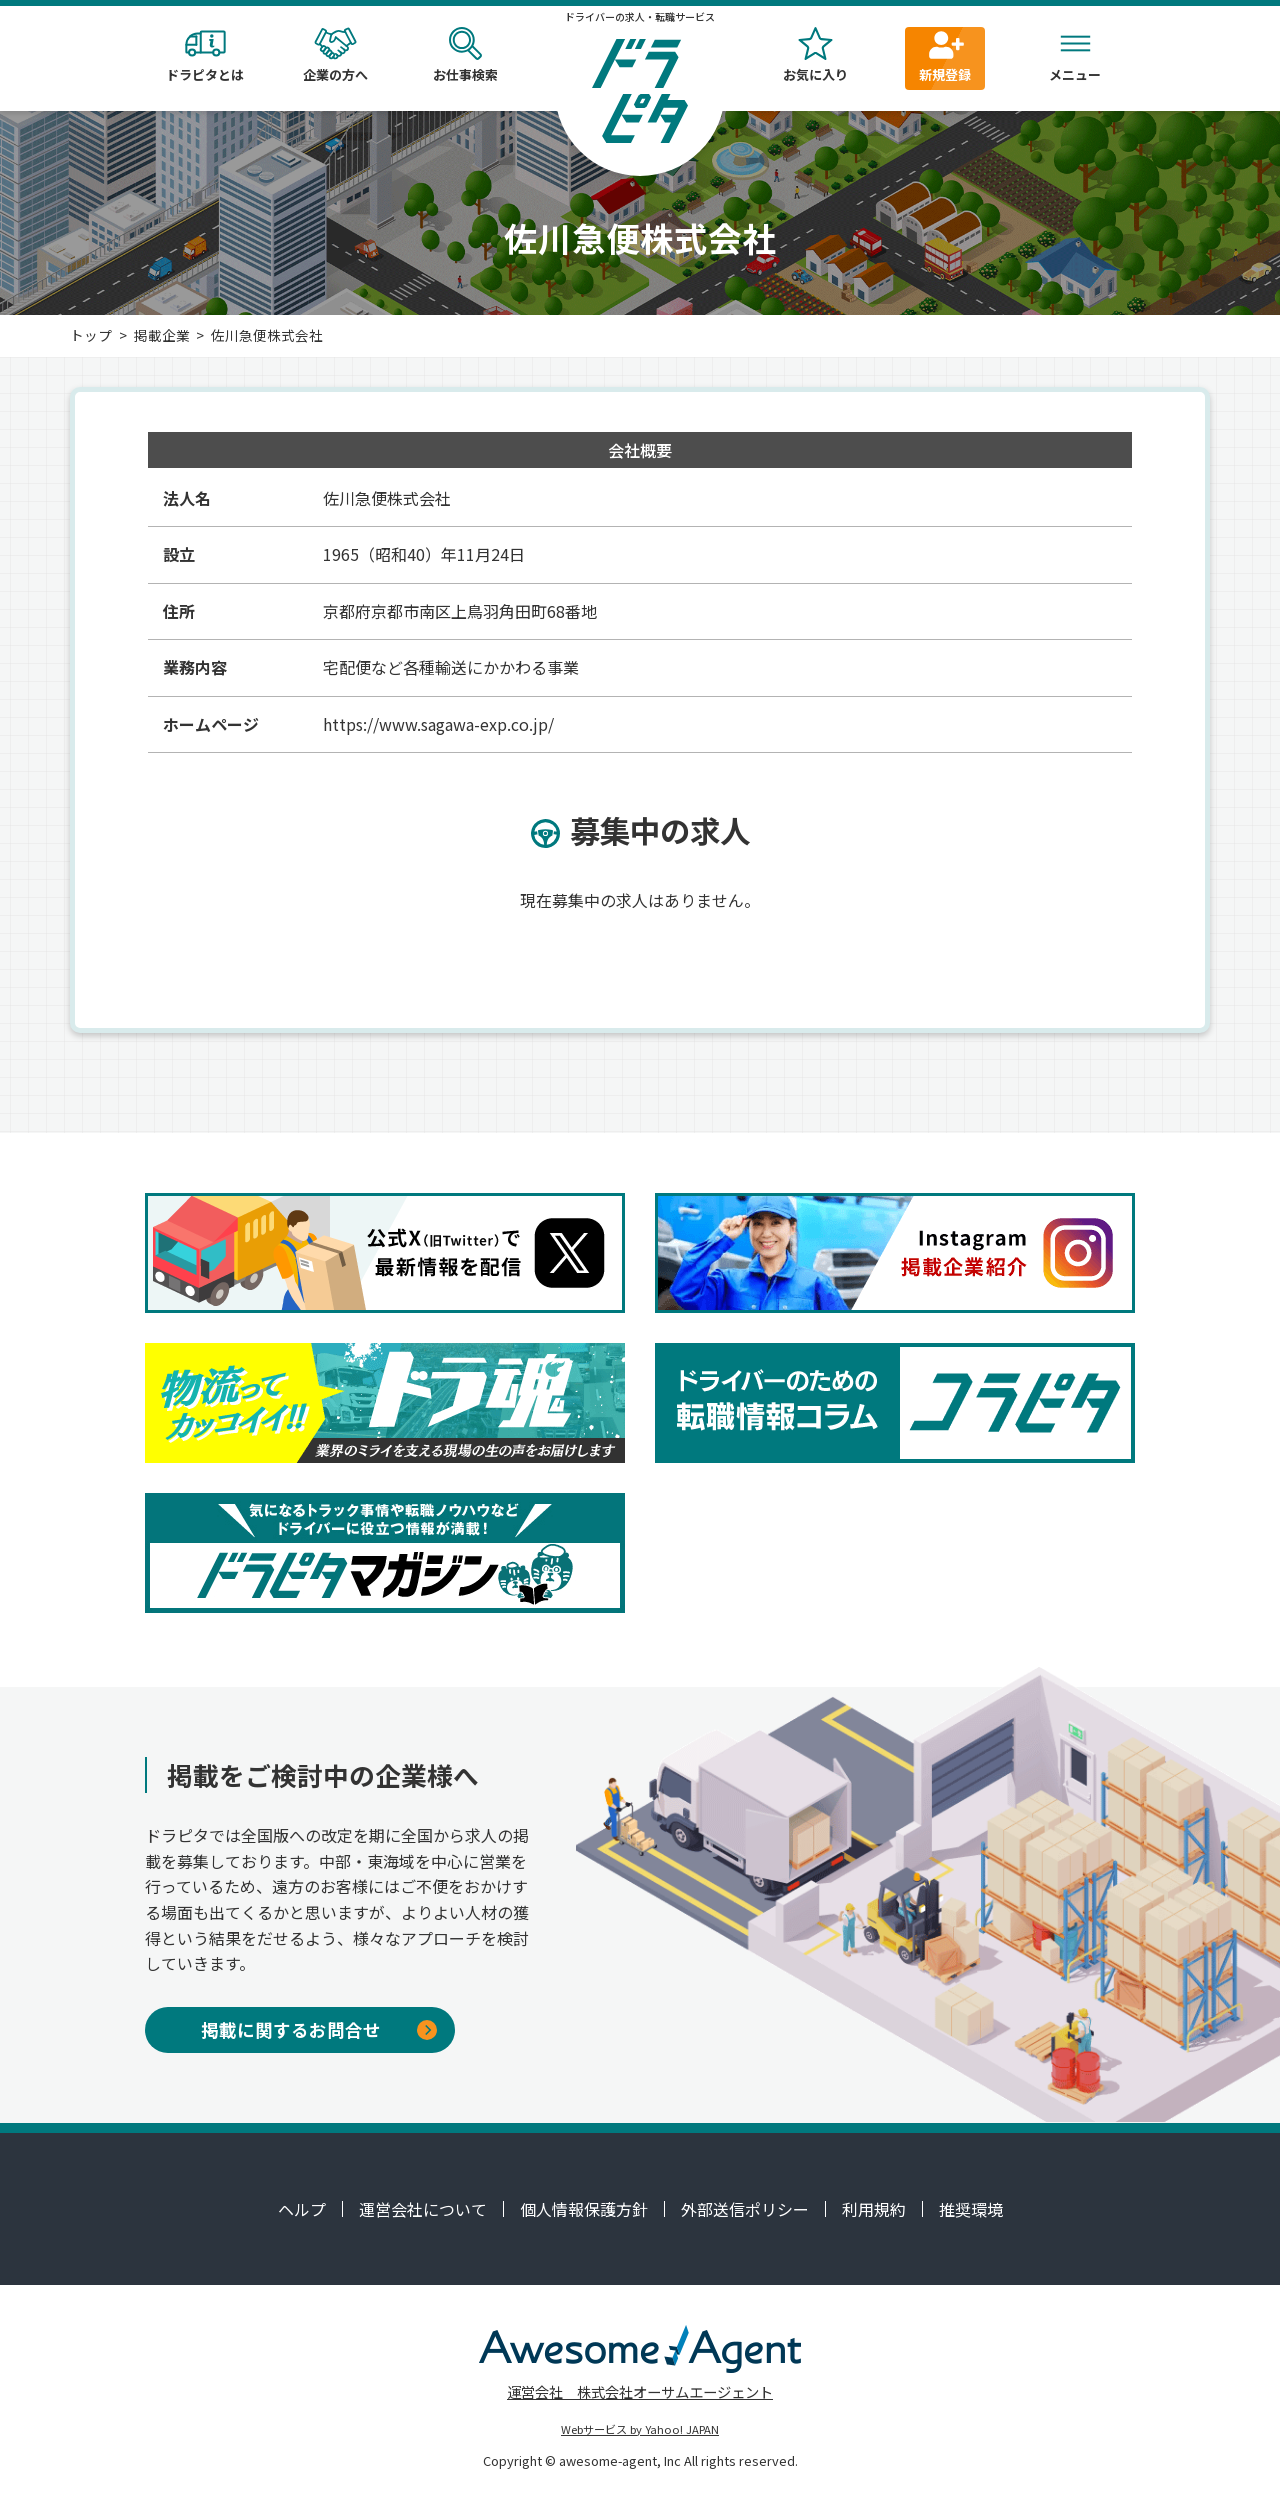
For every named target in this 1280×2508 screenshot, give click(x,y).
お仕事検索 (465, 55)
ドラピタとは (205, 55)
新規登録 (945, 55)
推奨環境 (971, 2209)
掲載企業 (162, 335)
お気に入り (815, 55)
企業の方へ (335, 55)
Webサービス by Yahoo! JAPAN (640, 2429)
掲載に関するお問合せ (319, 2029)
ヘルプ (302, 2209)
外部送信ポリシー (745, 2209)
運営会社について (423, 2209)
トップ (91, 335)
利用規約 (874, 2209)
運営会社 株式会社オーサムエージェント (640, 2391)
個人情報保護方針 (584, 2209)
